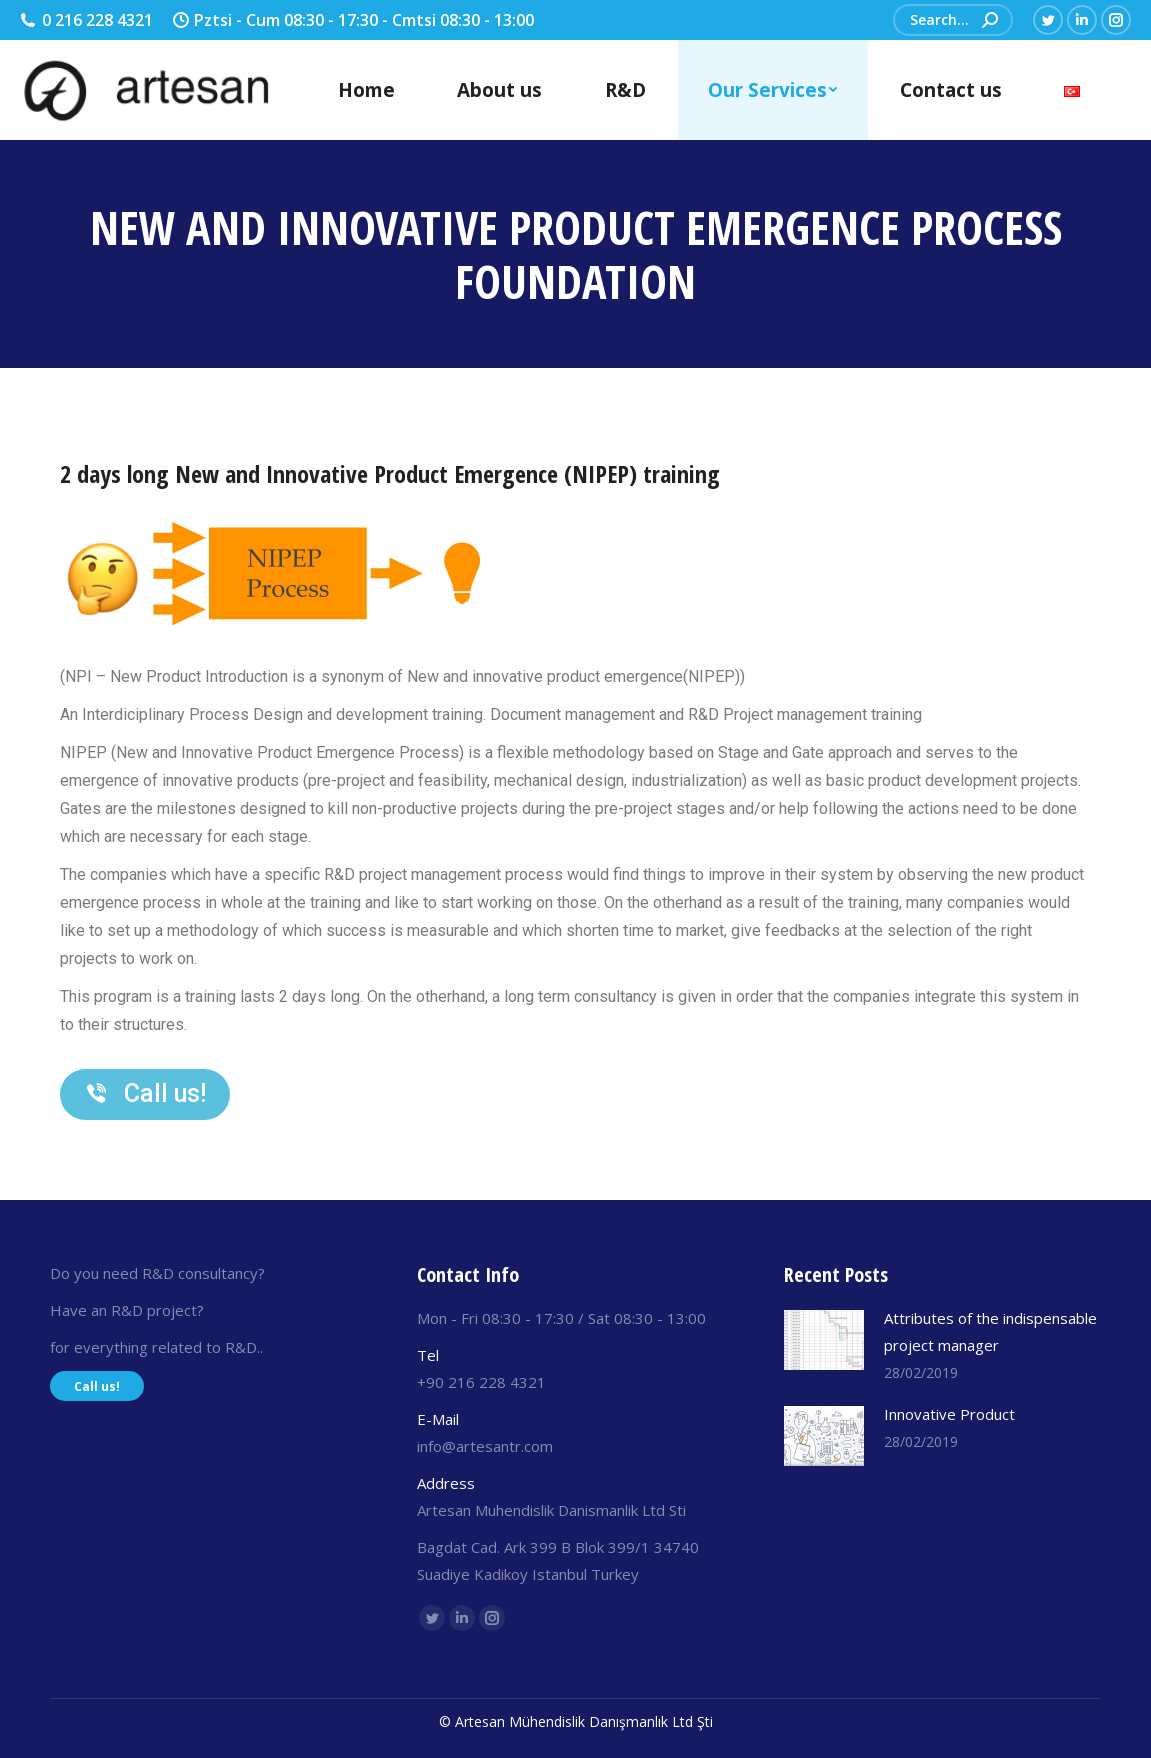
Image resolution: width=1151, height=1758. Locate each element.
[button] (145, 1094)
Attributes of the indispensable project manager (990, 1331)
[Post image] (824, 1340)
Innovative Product (949, 1414)
